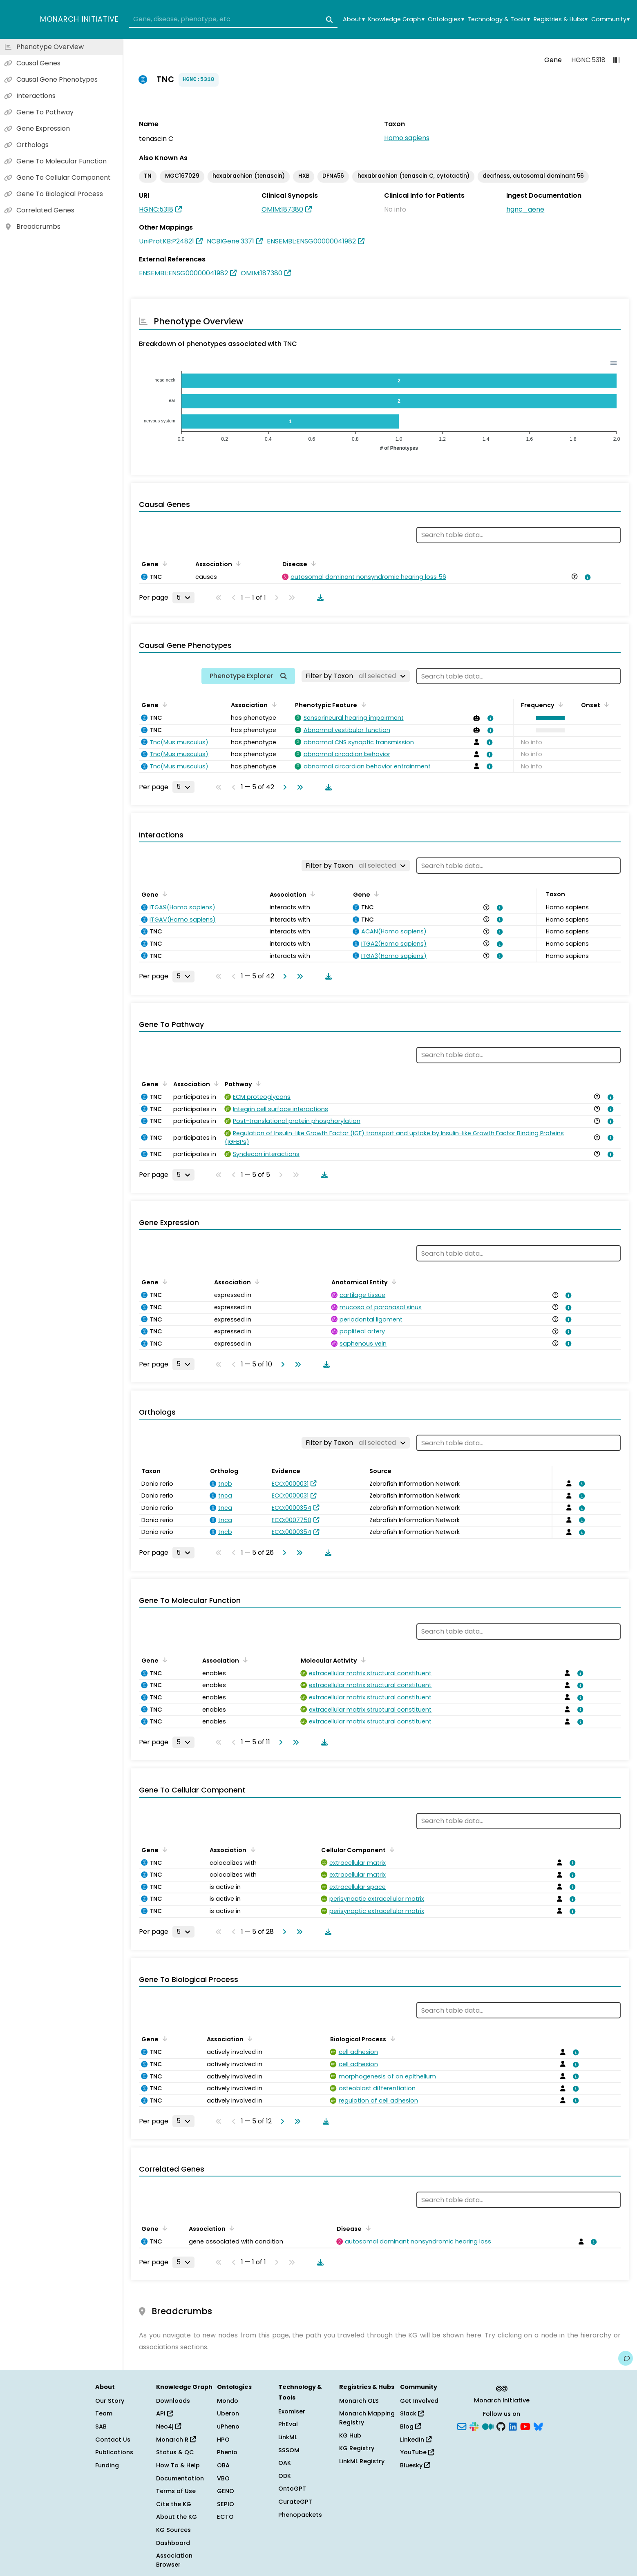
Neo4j (168, 2426)
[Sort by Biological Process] (391, 2038)
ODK (284, 2476)
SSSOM (289, 2450)
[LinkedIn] (513, 2426)
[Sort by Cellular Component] (391, 1849)
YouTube (417, 2452)
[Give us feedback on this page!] (625, 2358)
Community (610, 19)
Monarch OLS (359, 2401)
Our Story (109, 2401)
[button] (548, 718)
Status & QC (175, 2452)
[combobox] (233, 19)
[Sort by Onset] (605, 704)
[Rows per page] (183, 597)
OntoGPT (292, 2488)
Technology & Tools (498, 19)
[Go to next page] (283, 787)
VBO (223, 2478)
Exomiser (291, 2411)
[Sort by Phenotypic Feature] (362, 704)
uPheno (228, 2426)
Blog (410, 2426)
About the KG (176, 2517)
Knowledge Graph (396, 19)
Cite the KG (173, 2504)
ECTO (225, 2517)
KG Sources (173, 2530)
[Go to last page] (298, 787)
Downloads (173, 2401)
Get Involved (419, 2401)
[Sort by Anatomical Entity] (393, 1281)
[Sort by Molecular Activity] (362, 1660)
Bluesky (415, 2465)
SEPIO (225, 2504)
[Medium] (488, 2426)
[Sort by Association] (237, 563)
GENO (225, 2491)
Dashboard (173, 2543)
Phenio (227, 2452)
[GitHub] (500, 2426)
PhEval (288, 2424)
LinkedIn (415, 2439)
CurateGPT (295, 2502)
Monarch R (176, 2439)
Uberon (228, 2413)
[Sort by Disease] (312, 563)
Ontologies (446, 19)
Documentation (180, 2478)
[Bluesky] (538, 2426)
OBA (223, 2465)
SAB (101, 2426)
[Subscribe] (461, 2426)
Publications (114, 2452)
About (353, 19)
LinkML (287, 2437)
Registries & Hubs (561, 19)
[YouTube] (525, 2426)
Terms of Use (176, 2491)
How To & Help (178, 2465)
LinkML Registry (361, 2461)
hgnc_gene (525, 209)
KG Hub (350, 2435)
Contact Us (112, 2439)
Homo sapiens (406, 138)
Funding (107, 2465)
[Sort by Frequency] (559, 704)
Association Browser (174, 2560)
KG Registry (356, 2448)
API (164, 2413)
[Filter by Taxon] (356, 676)
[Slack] (473, 2426)
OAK (284, 2463)
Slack (412, 2413)
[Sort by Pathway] (257, 1083)
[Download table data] (319, 597)
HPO (223, 2439)
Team (103, 2413)
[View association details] (586, 577)
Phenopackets (300, 2515)
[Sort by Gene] (163, 563)
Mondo (227, 2401)
